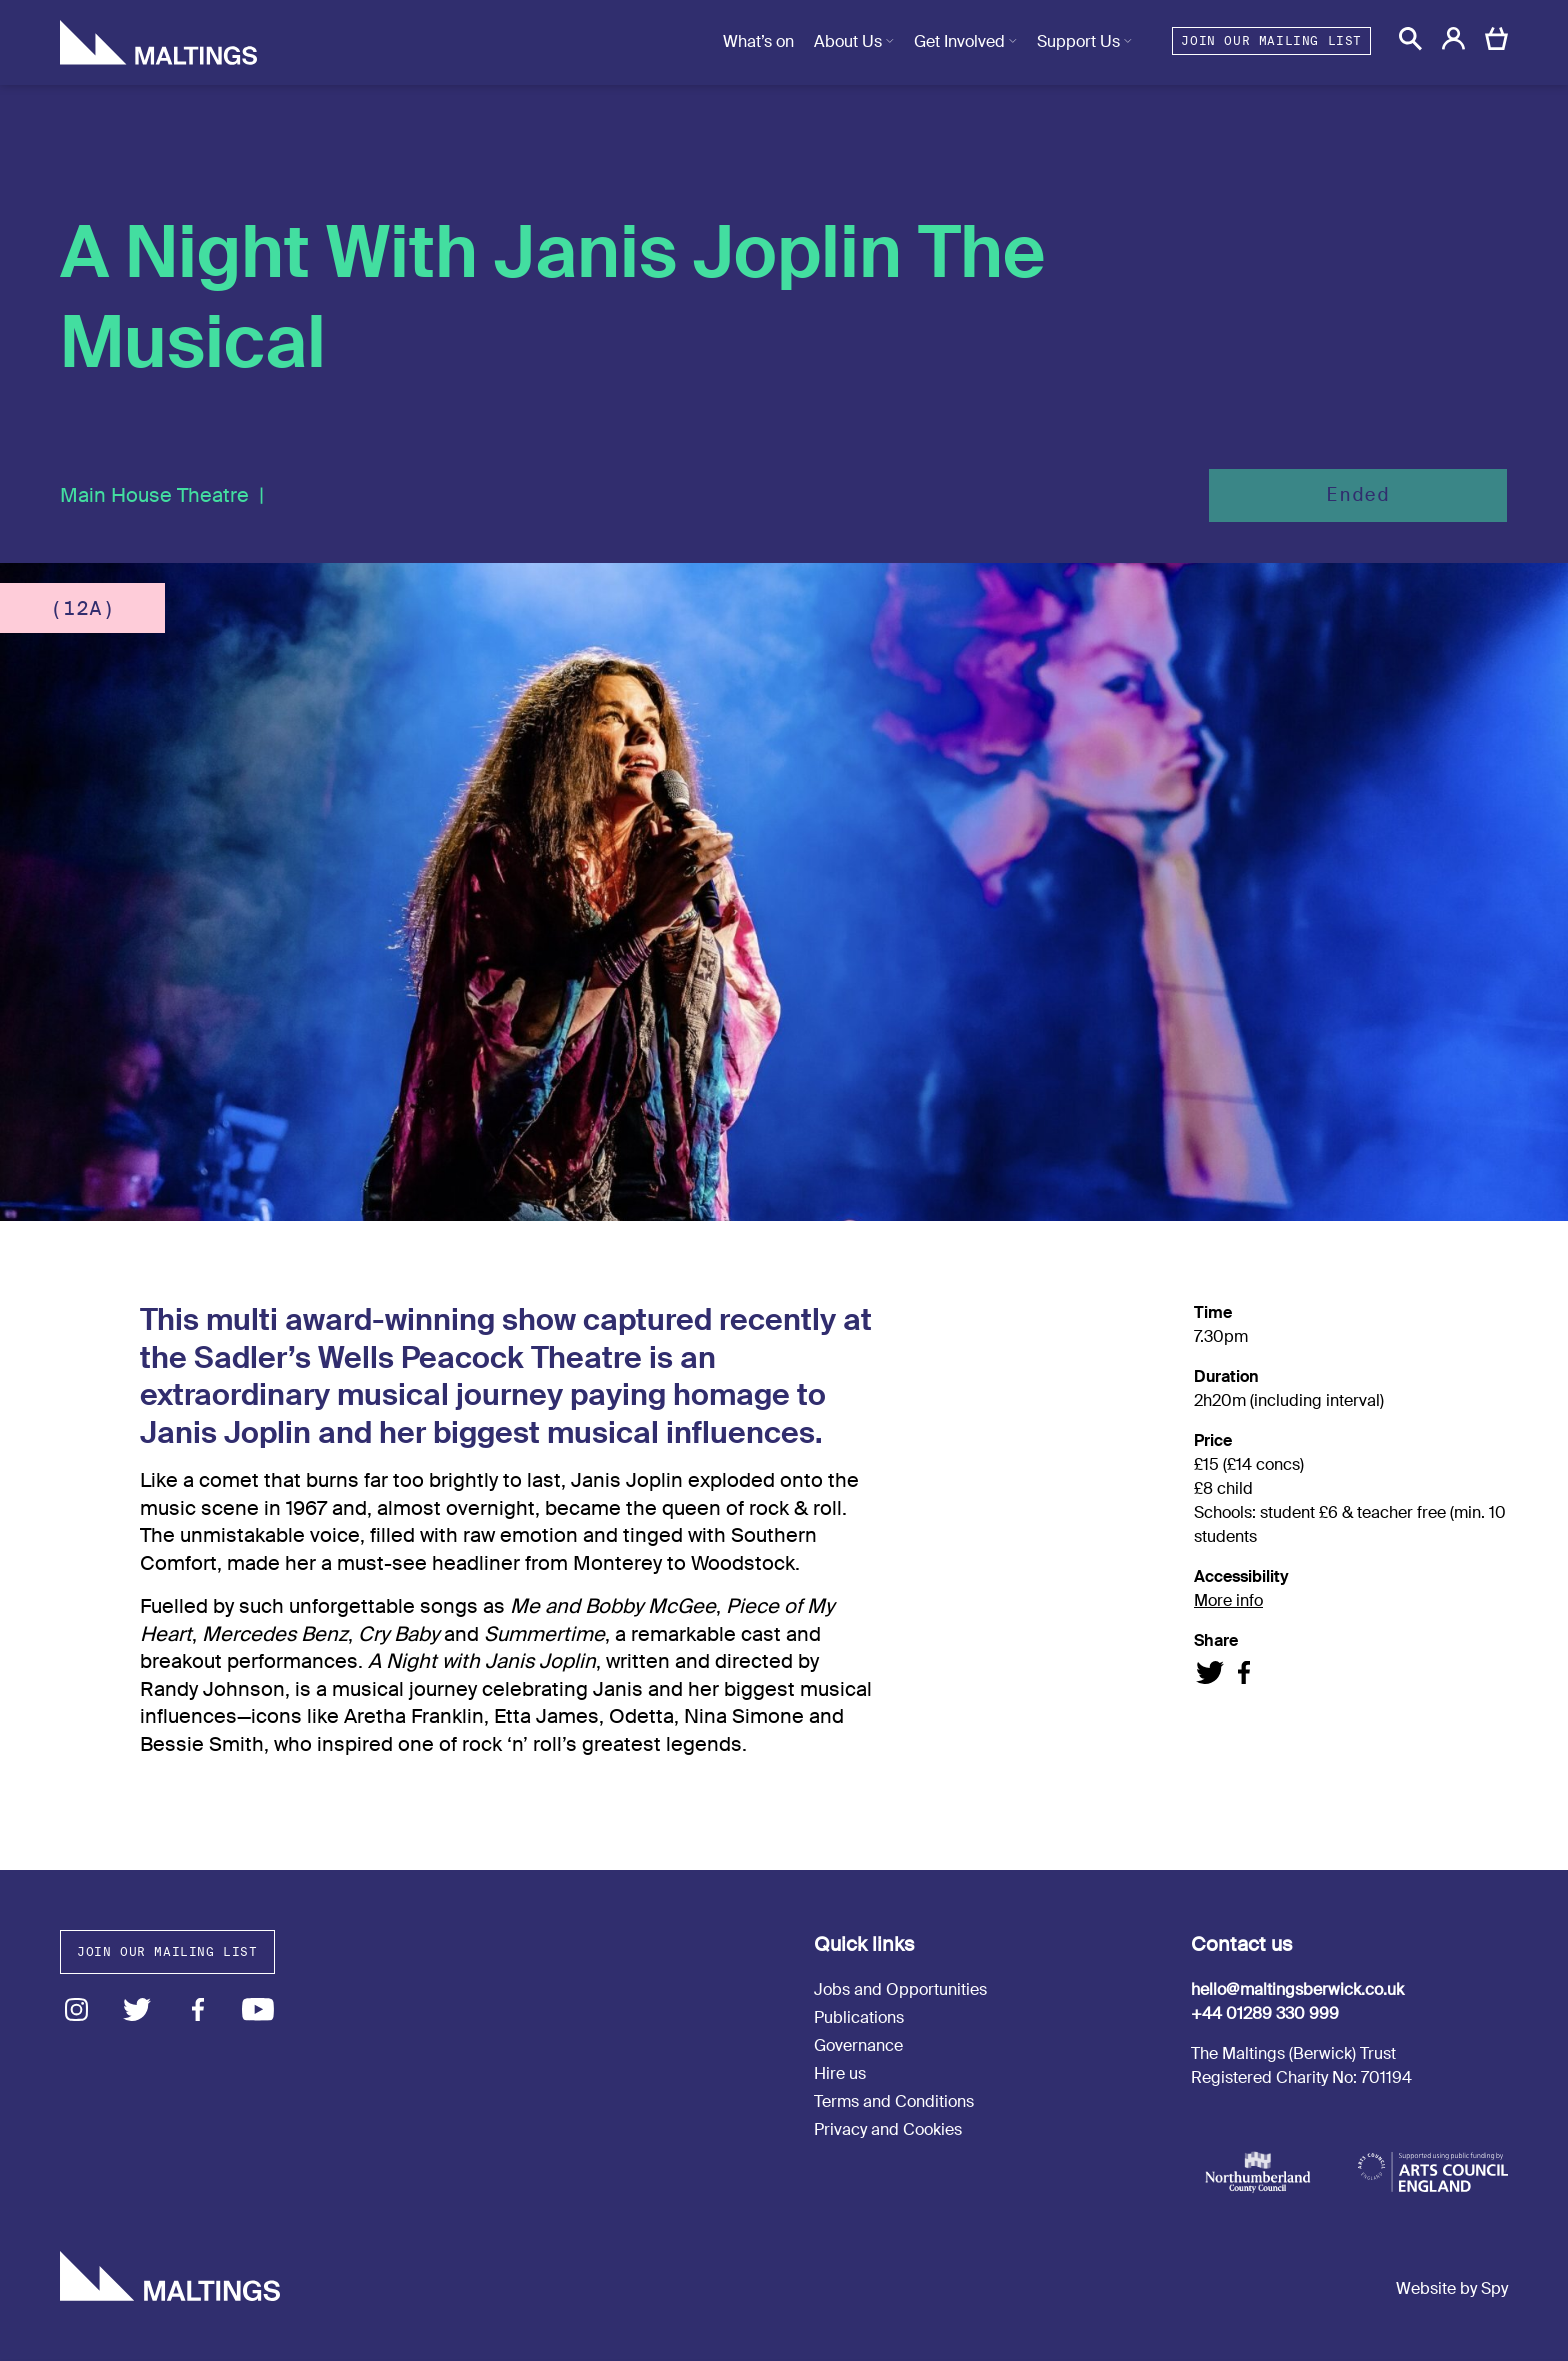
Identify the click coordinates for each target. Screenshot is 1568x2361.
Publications (859, 2017)
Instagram (76, 2009)
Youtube (258, 2009)
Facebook (197, 2009)
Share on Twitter (1210, 1672)
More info (1228, 1600)
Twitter (137, 2009)
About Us (848, 41)
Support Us (1078, 41)
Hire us (840, 2073)
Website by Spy (1452, 2288)
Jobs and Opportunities (900, 1989)
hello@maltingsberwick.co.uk (1297, 1989)
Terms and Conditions (894, 2101)
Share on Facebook (1243, 1672)
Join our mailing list (1271, 40)
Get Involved (959, 41)
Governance (858, 2045)
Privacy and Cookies (888, 2129)
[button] (1410, 38)
